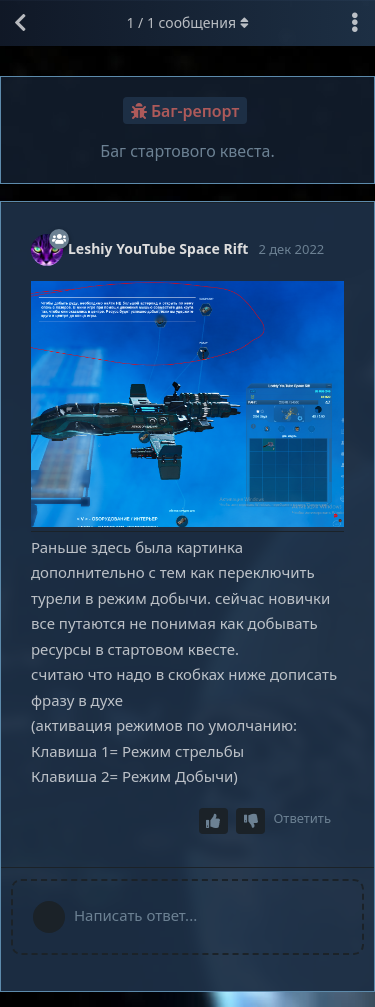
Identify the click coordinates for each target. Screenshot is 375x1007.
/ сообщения (187, 22)
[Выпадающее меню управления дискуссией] (355, 23)
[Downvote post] (251, 821)
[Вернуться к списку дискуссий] (20, 23)
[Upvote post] (214, 821)
